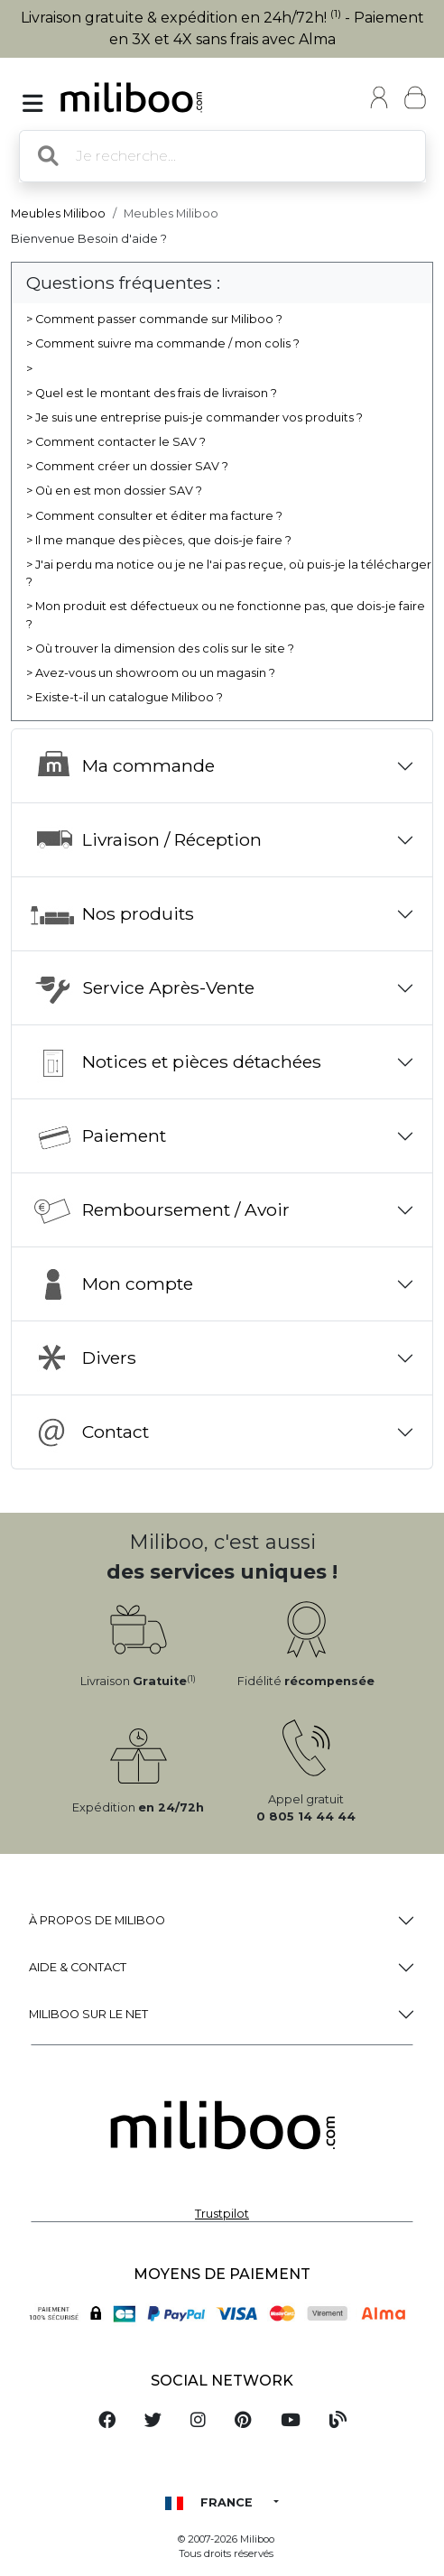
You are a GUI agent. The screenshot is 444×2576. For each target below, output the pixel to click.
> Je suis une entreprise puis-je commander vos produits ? (194, 417)
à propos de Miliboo (97, 1920)
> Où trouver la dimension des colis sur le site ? (160, 648)
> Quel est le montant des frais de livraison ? (151, 393)
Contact (89, 1432)
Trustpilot (222, 2213)
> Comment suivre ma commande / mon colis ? (163, 343)
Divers (83, 1358)
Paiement (98, 1136)
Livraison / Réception (146, 840)
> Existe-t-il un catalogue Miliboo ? (124, 697)
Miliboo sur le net (88, 2014)
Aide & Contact (77, 1967)
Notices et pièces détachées (175, 1062)
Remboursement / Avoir (160, 1210)
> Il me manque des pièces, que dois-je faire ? (158, 540)
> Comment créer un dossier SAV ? (127, 466)
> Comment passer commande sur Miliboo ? (154, 319)
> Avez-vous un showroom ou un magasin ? (150, 673)
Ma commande (122, 766)
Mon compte (111, 1284)
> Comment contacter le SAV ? (116, 442)
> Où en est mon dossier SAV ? (114, 490)
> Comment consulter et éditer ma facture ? (154, 516)
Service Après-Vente (142, 988)
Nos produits (112, 914)
